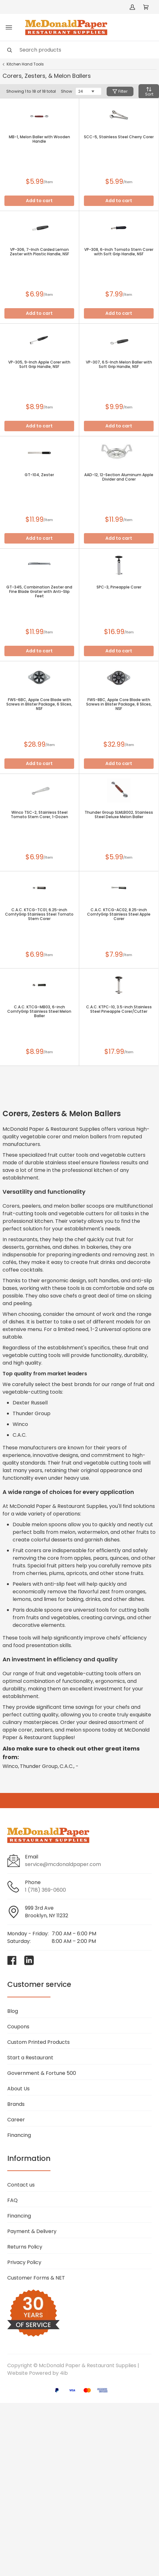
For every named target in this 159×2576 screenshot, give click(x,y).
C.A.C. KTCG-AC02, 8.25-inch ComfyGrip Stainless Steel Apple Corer (118, 914)
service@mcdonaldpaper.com (63, 1864)
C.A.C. (67, 1766)
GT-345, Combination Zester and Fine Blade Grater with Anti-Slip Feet (39, 591)
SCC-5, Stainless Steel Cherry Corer (119, 137)
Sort (148, 92)
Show (66, 91)
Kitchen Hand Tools (25, 64)
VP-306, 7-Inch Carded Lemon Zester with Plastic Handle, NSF (39, 251)
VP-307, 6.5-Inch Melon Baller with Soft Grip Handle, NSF (119, 364)
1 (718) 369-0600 (45, 1890)
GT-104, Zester (39, 475)
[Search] (79, 50)
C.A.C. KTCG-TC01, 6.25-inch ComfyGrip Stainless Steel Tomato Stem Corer (39, 914)
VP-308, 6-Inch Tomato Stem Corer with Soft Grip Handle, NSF (118, 251)
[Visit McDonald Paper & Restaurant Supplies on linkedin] (29, 1960)
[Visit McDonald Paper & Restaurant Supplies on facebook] (12, 1960)
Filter (120, 91)
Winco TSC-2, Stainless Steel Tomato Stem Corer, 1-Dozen (39, 814)
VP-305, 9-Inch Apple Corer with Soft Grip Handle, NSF (39, 364)
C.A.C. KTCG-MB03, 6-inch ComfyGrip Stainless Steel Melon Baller (39, 1011)
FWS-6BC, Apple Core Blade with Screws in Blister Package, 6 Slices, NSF (39, 704)
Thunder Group (39, 1766)
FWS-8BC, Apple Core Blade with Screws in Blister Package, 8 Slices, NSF (119, 704)
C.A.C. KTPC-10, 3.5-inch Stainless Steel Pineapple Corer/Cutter (119, 1009)
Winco (10, 1766)
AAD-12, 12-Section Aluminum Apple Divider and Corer (118, 477)
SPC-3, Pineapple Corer (119, 587)
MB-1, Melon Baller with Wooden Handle (39, 139)
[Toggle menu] (9, 27)
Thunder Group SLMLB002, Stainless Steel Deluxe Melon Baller (119, 814)
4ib (64, 2373)
